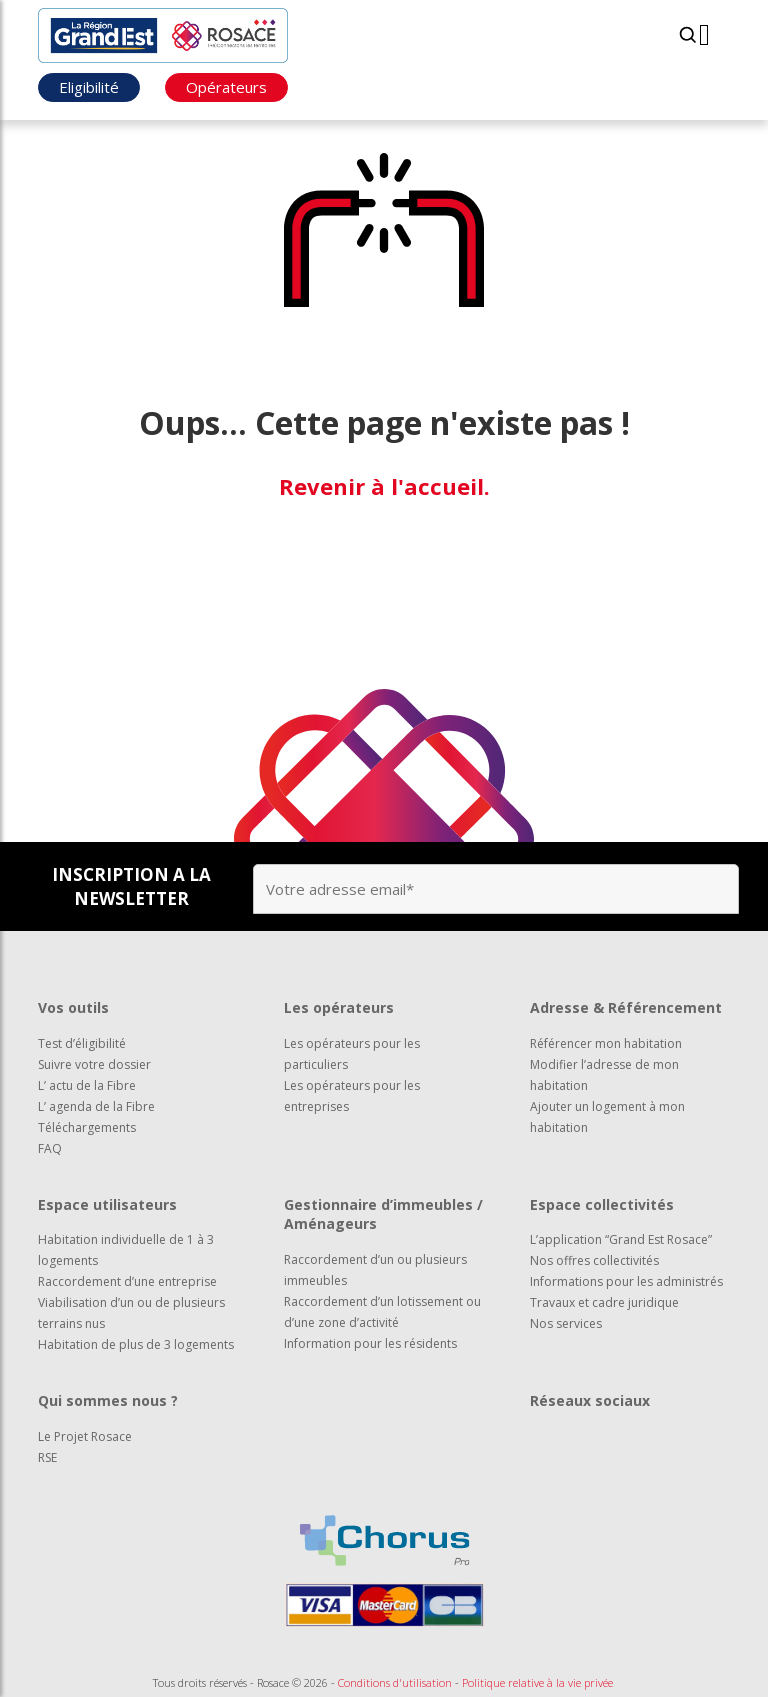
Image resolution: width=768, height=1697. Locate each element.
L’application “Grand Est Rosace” (621, 1239)
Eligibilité (89, 87)
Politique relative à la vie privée (537, 1682)
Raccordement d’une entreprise (127, 1281)
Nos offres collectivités (594, 1260)
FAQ (50, 1148)
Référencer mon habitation (606, 1043)
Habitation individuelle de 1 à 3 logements (126, 1250)
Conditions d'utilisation (395, 1682)
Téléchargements (87, 1127)
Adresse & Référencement (626, 1007)
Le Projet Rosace (85, 1436)
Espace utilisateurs (107, 1204)
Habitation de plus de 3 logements (136, 1344)
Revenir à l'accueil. (384, 486)
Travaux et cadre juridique (604, 1302)
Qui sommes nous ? (108, 1400)
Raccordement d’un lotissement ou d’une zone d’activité (382, 1312)
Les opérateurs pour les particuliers (352, 1054)
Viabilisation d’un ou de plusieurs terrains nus (131, 1313)
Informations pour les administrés (626, 1281)
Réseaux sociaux (590, 1400)
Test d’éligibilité (82, 1043)
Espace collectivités (602, 1204)
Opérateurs (226, 87)
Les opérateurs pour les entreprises (352, 1096)
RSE (47, 1457)
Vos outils (73, 1007)
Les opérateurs (339, 1007)
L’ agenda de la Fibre (96, 1106)
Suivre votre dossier (94, 1064)
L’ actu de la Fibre (87, 1085)
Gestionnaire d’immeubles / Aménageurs (383, 1214)
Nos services (566, 1323)
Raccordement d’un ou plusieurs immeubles (375, 1270)
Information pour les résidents (370, 1343)
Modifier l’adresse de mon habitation (604, 1075)
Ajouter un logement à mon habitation (607, 1117)
